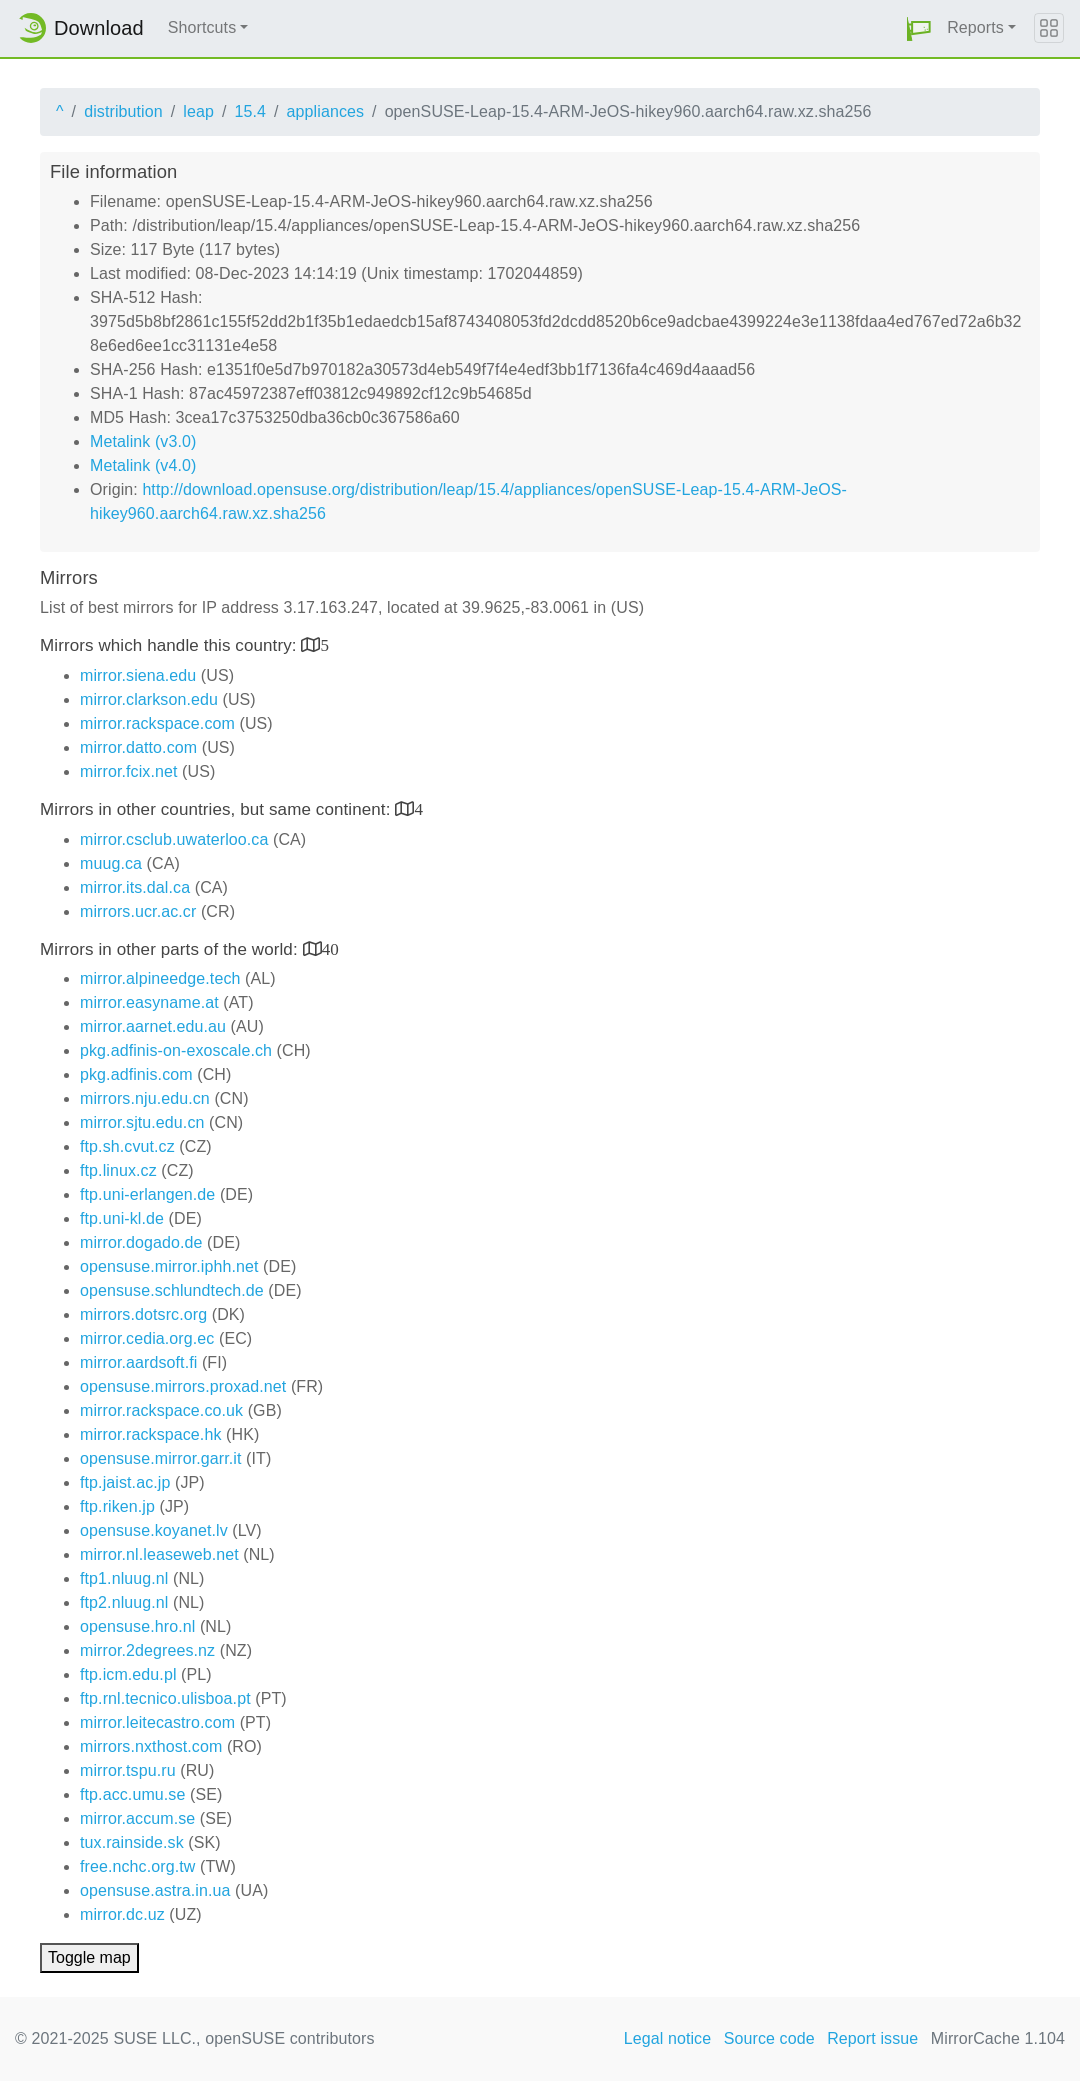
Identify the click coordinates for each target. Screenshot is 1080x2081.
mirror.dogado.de (141, 1242)
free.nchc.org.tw (137, 1866)
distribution (123, 111)
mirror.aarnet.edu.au (153, 1026)
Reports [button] (975, 27)
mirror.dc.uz (122, 1914)
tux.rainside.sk (132, 1842)
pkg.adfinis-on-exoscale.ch (176, 1050)
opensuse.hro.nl (137, 1626)
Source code (769, 2038)
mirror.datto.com (138, 747)
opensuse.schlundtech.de (172, 1290)
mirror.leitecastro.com (157, 1722)
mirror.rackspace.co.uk (161, 1410)
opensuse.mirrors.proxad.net (183, 1386)
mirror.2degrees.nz (147, 1650)
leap (198, 111)
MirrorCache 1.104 (998, 2038)
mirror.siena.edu (138, 675)
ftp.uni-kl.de (122, 1218)
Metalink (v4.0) (143, 465)
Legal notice (668, 2038)
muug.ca (111, 863)
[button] (919, 28)
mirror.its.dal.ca (135, 887)
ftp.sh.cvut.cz (127, 1146)
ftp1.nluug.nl (124, 1578)
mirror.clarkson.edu (149, 699)
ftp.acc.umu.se (132, 1794)
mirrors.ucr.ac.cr (138, 911)
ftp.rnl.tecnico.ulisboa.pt (165, 1698)
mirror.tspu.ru (128, 1770)
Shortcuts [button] (202, 27)
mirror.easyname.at (149, 1002)
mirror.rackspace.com (157, 723)
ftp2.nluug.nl (124, 1602)
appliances (326, 111)
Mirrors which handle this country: (170, 645)
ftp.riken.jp (117, 1506)
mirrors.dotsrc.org (143, 1314)
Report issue (872, 2038)
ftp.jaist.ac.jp (125, 1482)
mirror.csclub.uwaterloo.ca (174, 839)
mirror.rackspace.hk (151, 1434)
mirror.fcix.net (129, 771)
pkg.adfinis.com (136, 1074)
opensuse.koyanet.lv (154, 1530)
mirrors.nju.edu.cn (145, 1098)
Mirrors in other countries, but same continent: (217, 809)
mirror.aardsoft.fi (138, 1362)
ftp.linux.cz (118, 1170)
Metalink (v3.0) (143, 441)
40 (330, 948)
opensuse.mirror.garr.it (160, 1458)
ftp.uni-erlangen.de (147, 1194)
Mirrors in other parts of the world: (171, 949)
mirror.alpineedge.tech (160, 978)
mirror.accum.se (137, 1818)
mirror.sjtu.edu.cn (142, 1122)
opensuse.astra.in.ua (155, 1890)
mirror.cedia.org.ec (147, 1338)
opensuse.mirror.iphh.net (169, 1266)
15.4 (250, 111)
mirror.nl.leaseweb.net (159, 1554)
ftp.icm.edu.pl (128, 1674)
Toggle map (89, 1957)
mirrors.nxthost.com (151, 1746)
